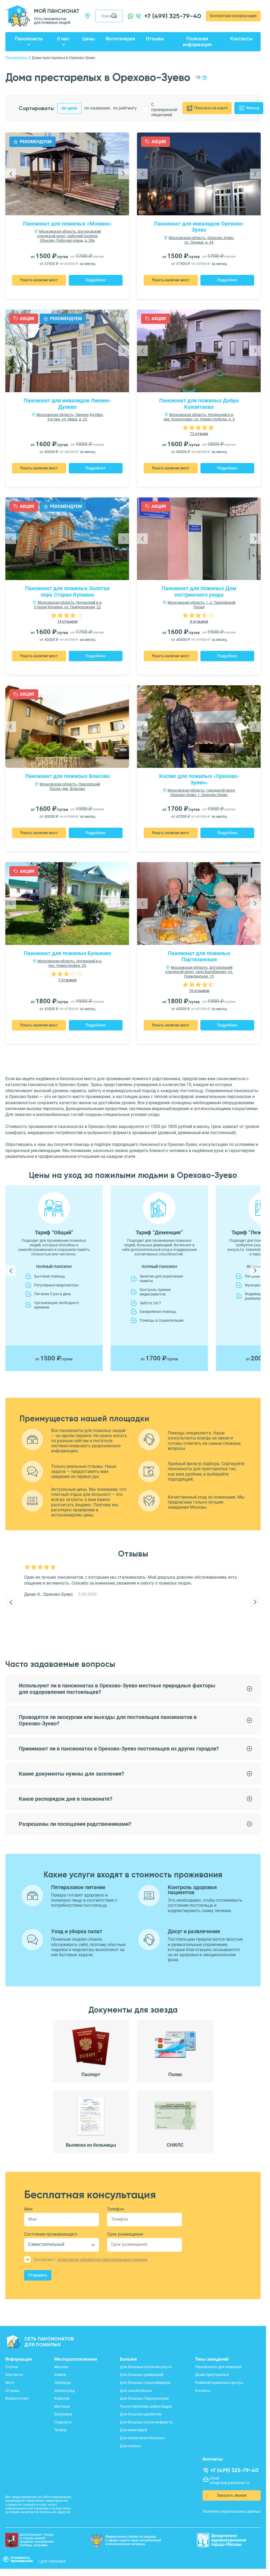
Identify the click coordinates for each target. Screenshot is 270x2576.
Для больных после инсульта (146, 2367)
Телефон (115, 2209)
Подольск (63, 2422)
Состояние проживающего (50, 2234)
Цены (88, 38)
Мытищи (62, 2406)
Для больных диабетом (140, 2414)
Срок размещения (125, 2234)
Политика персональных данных (232, 2511)
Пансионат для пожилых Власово (67, 776)
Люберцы (62, 2382)
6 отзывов (199, 621)
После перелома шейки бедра (146, 2406)
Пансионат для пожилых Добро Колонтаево (199, 404)
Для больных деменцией (141, 2374)
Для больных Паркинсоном (144, 2398)
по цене (69, 108)
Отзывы (155, 38)
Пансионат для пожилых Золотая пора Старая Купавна (67, 591)
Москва (61, 2367)
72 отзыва (199, 433)
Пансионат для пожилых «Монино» (67, 224)
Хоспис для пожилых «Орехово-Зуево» (199, 779)
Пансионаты (29, 38)
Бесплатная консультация (233, 16)
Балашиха (63, 2414)
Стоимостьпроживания (18, 2559)
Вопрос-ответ (17, 2398)
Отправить (37, 2275)
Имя (28, 2209)
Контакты (241, 38)
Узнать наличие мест (39, 280)
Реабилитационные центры (219, 2382)
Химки (60, 2374)
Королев (61, 2398)
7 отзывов (67, 980)
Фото (9, 2382)
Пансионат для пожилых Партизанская (199, 956)
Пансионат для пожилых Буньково (67, 953)
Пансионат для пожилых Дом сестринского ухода (199, 591)
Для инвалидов (133, 2430)
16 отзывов (199, 991)
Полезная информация (197, 41)
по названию (97, 108)
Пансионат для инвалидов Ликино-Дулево (67, 404)
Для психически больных (142, 2438)
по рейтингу (125, 108)
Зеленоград (64, 2390)
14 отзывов (67, 621)
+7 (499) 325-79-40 (172, 16)
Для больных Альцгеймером (145, 2382)
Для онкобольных (136, 2390)
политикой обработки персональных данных (102, 2259)
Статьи (11, 2367)
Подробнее (96, 280)
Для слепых (130, 2446)
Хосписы (203, 2390)
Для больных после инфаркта (146, 2422)
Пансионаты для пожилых (218, 2367)
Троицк (60, 2430)
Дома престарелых (212, 2374)
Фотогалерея (120, 38)
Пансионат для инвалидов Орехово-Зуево (199, 227)
